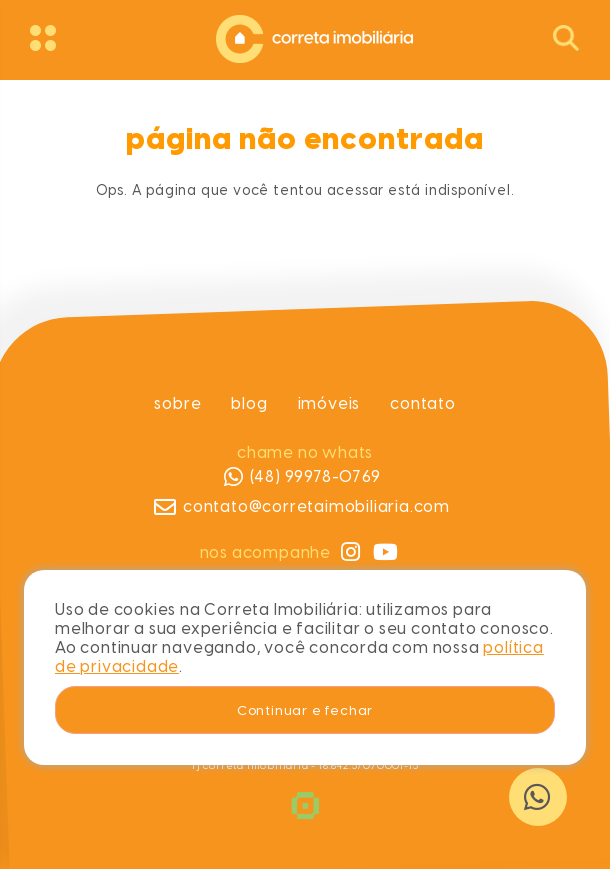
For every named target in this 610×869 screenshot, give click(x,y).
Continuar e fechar (305, 710)
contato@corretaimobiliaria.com (302, 507)
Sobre (177, 403)
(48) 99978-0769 (301, 477)
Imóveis (328, 403)
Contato (423, 403)
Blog (249, 403)
